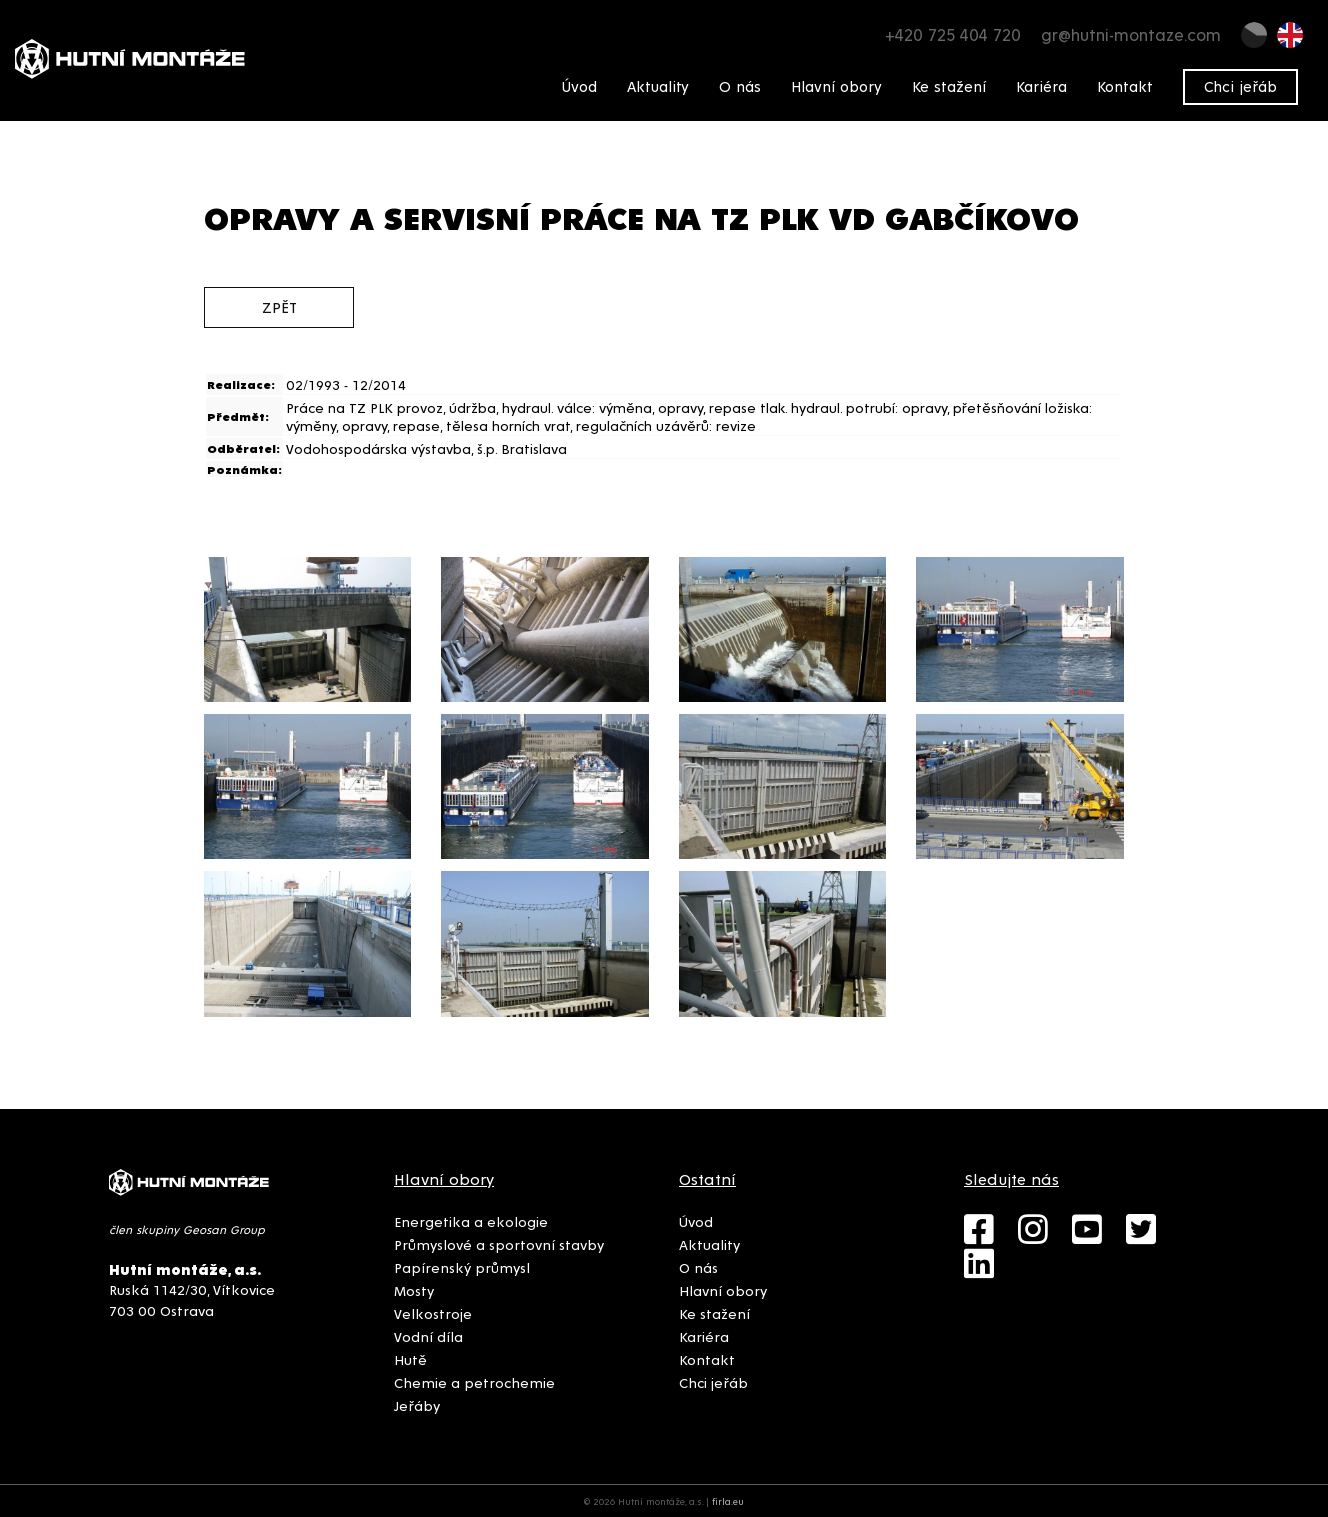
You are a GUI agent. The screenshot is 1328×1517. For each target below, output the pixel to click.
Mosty (414, 1290)
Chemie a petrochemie (474, 1382)
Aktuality (658, 86)
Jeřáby (417, 1405)
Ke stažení (949, 86)
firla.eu (728, 1501)
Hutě (410, 1359)
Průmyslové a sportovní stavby (499, 1244)
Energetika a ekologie (471, 1221)
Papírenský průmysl (462, 1267)
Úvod (579, 86)
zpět (279, 306)
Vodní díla (428, 1336)
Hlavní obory (836, 86)
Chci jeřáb (1240, 86)
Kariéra (1041, 86)
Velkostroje (433, 1313)
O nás (740, 86)
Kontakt (1125, 86)
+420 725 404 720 (953, 34)
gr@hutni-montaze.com (1131, 34)
